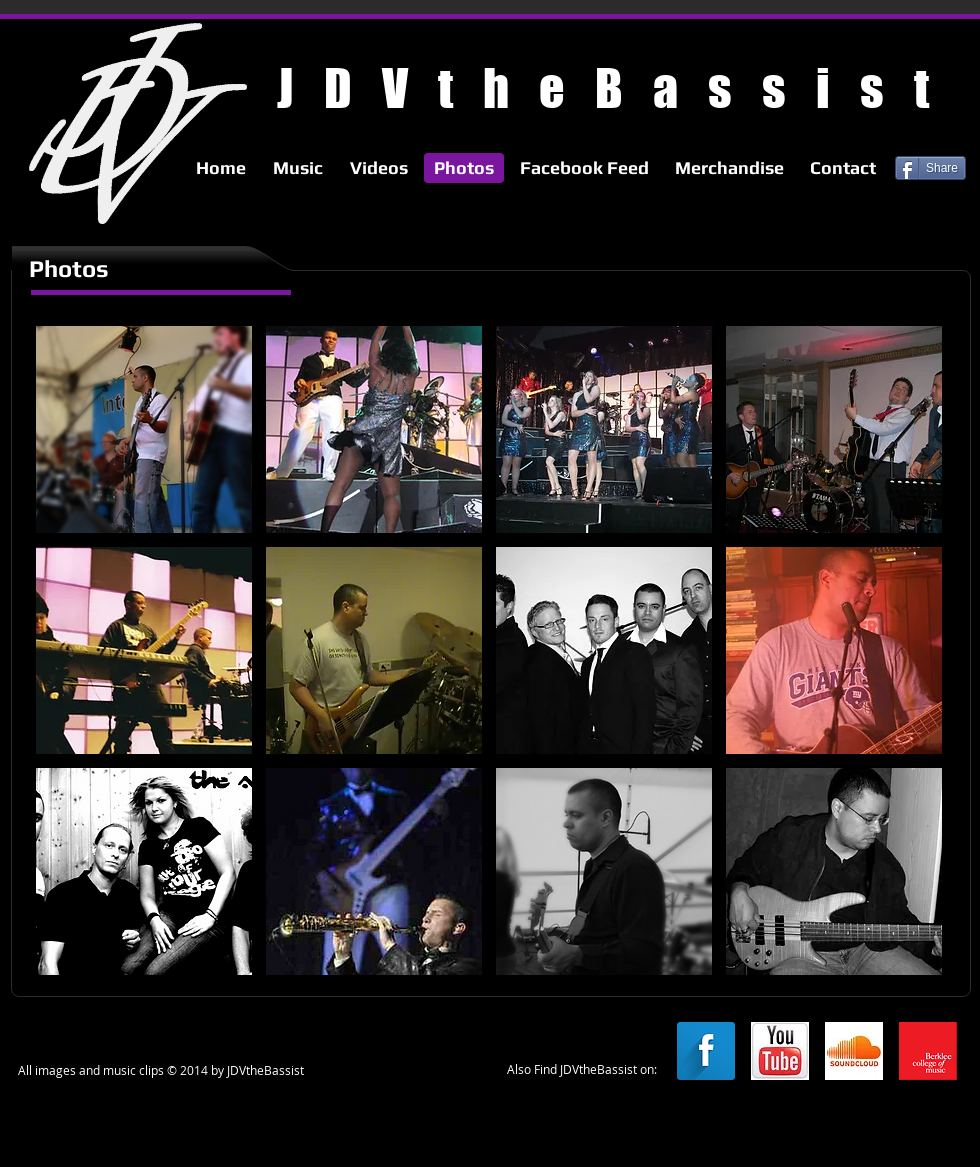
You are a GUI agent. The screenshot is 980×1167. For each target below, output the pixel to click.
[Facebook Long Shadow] (706, 1051)
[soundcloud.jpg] (854, 1051)
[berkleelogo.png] (928, 1051)
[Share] (930, 168)
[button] (144, 429)
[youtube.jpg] (780, 1051)
